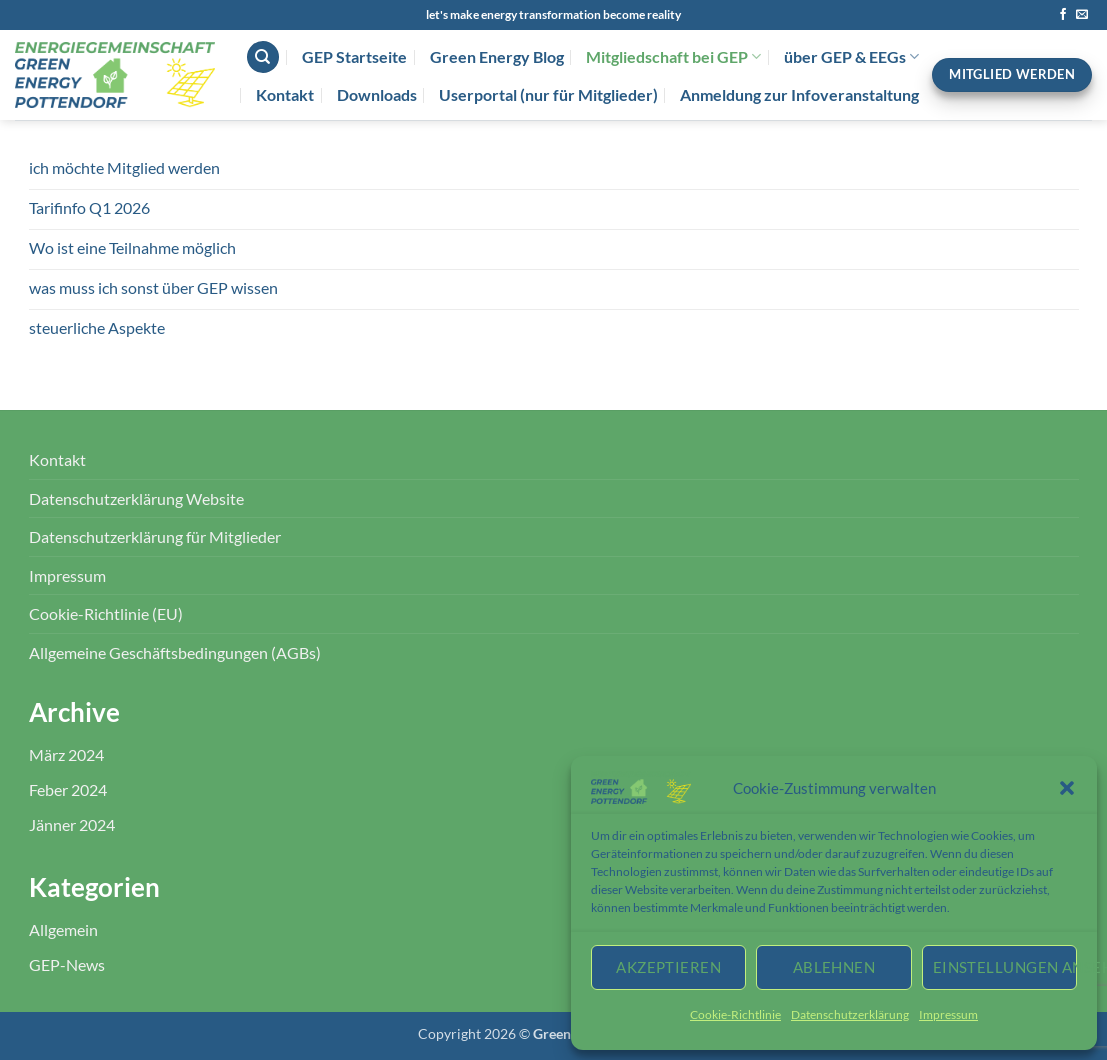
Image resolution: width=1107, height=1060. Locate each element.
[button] (1067, 788)
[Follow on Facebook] (1063, 15)
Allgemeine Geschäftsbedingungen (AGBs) (175, 652)
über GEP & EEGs (851, 57)
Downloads (377, 94)
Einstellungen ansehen (1005, 967)
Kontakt (285, 94)
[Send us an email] (1082, 15)
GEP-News (67, 964)
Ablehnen (834, 967)
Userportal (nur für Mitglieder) (548, 94)
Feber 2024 (68, 789)
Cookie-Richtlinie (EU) (106, 613)
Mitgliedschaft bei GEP (673, 57)
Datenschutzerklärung (850, 1014)
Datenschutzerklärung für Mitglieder (155, 536)
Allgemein (63, 929)
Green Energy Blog (497, 56)
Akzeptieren (668, 967)
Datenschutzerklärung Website (136, 498)
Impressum (948, 1014)
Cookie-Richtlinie (735, 1014)
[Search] (263, 57)
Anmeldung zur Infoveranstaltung (799, 94)
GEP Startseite (354, 56)
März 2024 (66, 754)
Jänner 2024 (72, 824)
